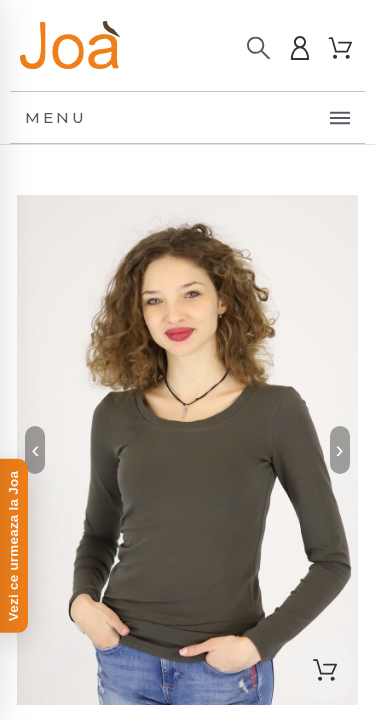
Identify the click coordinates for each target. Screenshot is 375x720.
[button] (325, 670)
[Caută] (258, 48)
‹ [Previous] (35, 449)
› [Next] (340, 449)
